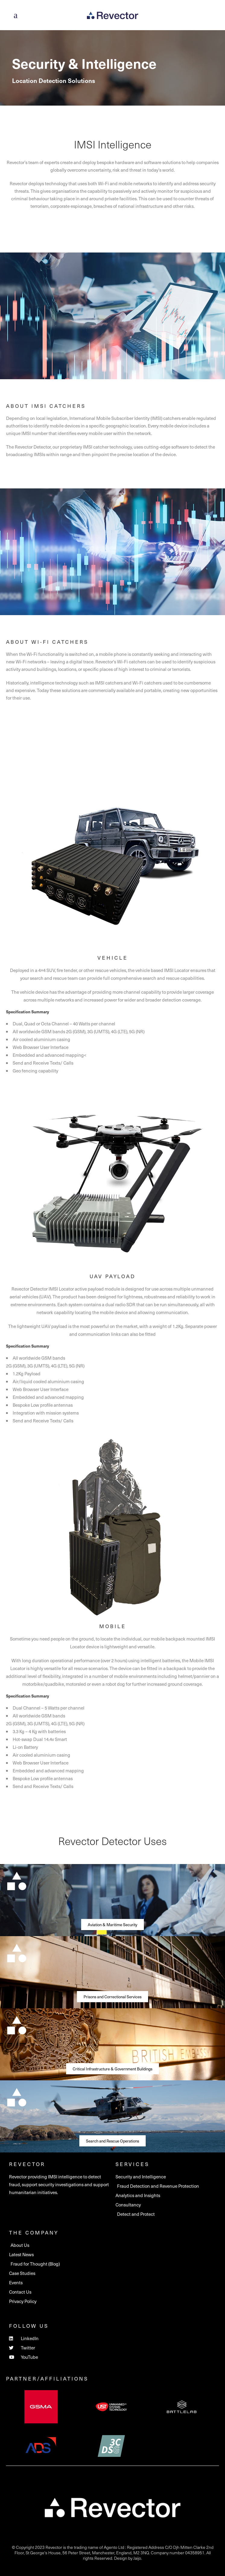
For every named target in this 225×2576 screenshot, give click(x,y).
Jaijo (137, 2558)
